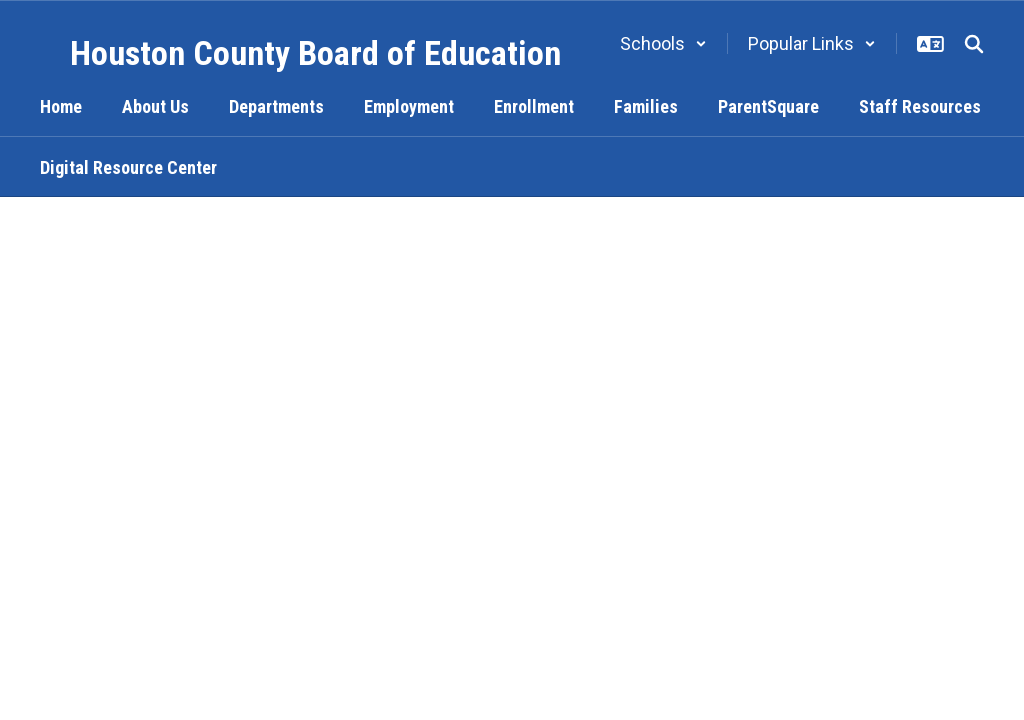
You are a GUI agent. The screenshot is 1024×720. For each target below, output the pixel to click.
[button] (663, 43)
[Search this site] (974, 44)
